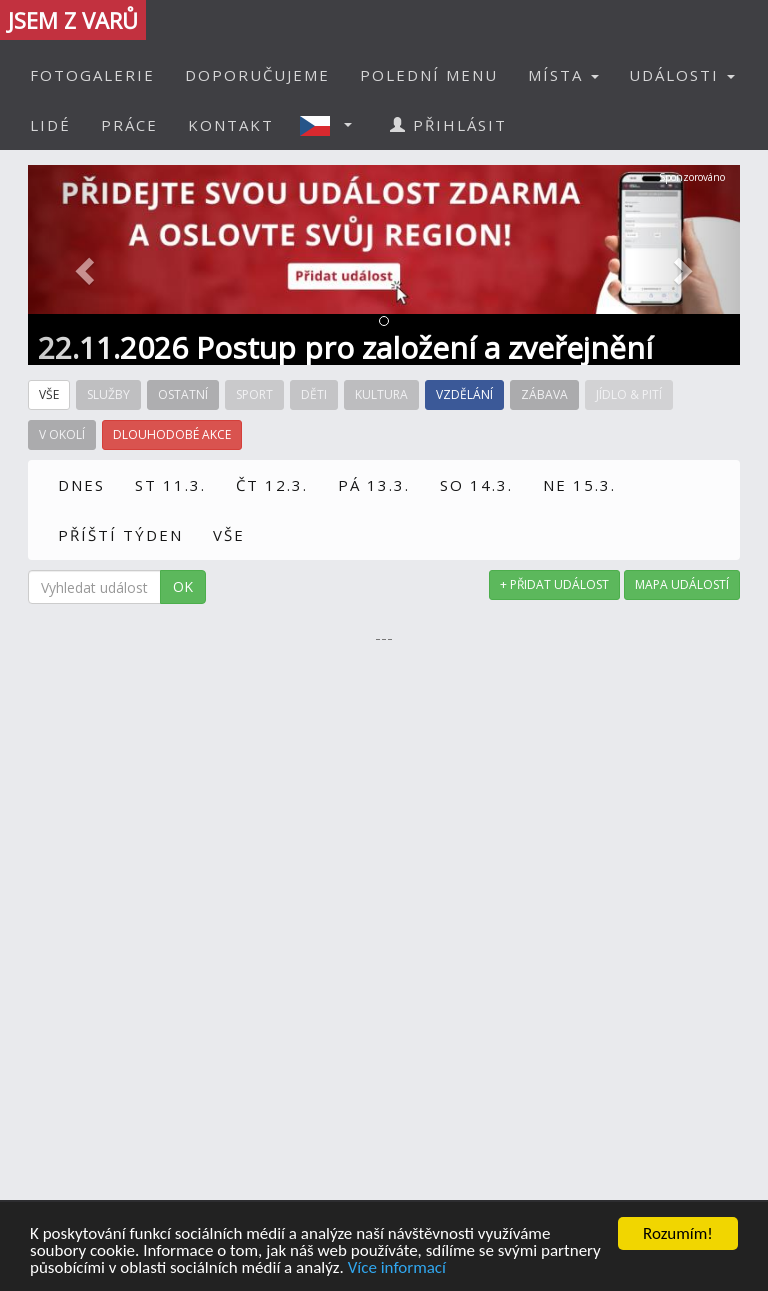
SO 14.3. (476, 485)
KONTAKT (231, 125)
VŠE (229, 535)
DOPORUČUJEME (257, 75)
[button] (332, 125)
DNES (81, 485)
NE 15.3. (579, 485)
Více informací (397, 1269)
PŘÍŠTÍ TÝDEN (120, 535)
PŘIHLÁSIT (448, 125)
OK (183, 586)
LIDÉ (50, 125)
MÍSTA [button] (563, 75)
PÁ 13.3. (374, 485)
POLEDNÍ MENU (429, 75)
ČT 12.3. (272, 485)
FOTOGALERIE (92, 75)
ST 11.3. (170, 485)
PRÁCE (129, 125)
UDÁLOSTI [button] (682, 75)
